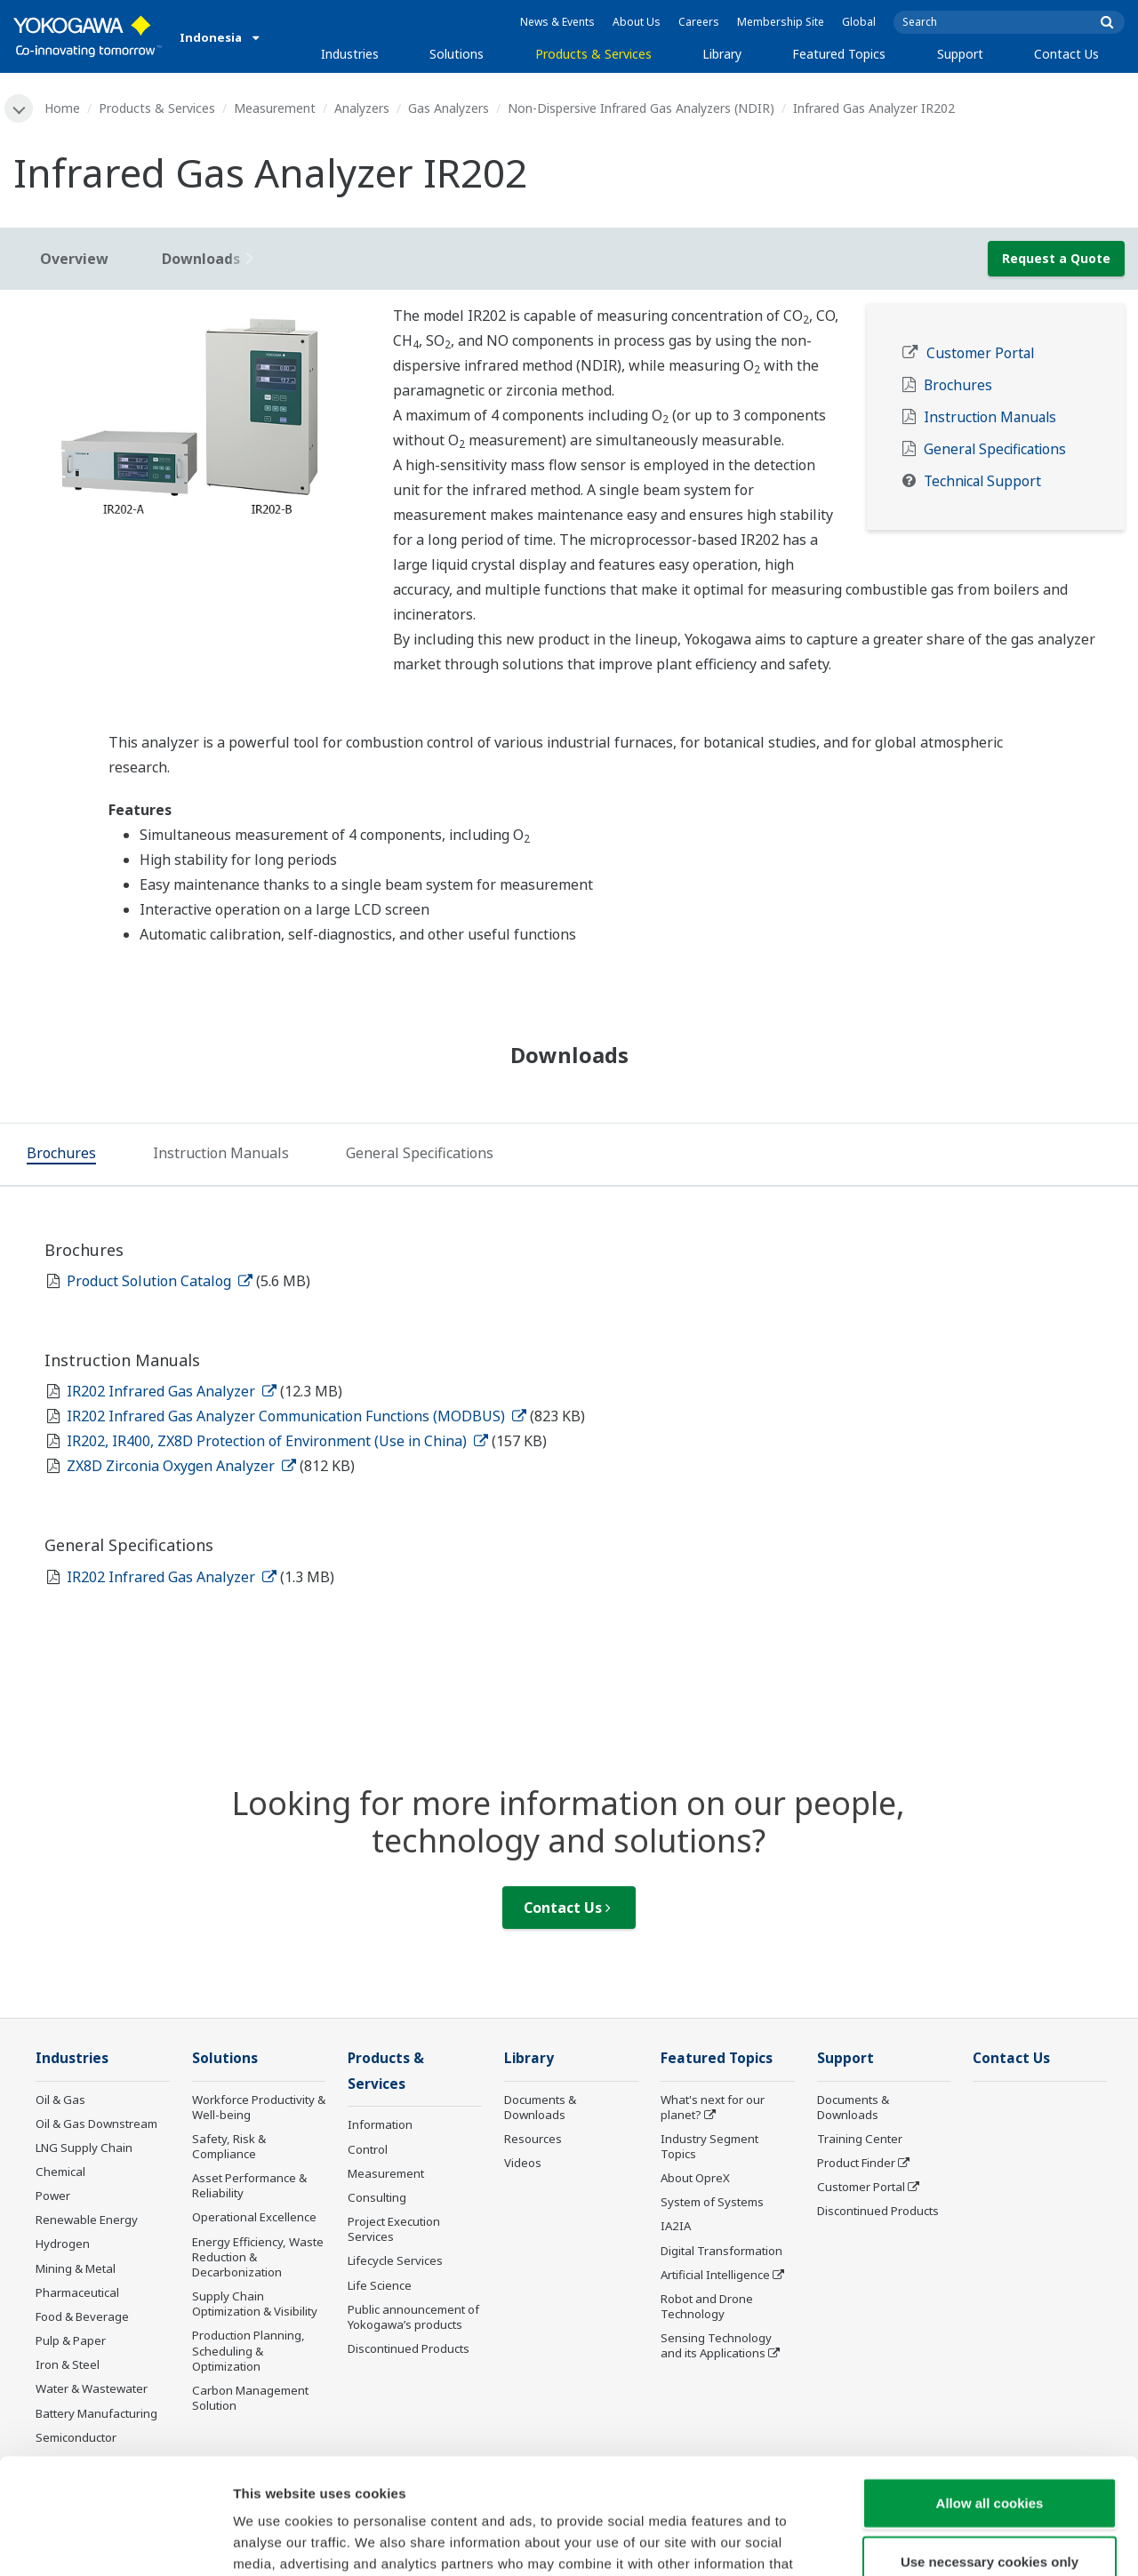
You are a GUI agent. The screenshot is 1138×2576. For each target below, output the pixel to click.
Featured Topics (839, 53)
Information (380, 2124)
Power (53, 2196)
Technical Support (982, 481)
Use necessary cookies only (989, 2445)
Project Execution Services (394, 2228)
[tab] (61, 1155)
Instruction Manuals (990, 417)
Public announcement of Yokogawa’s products (413, 2316)
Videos (522, 2163)
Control (368, 2149)
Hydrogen (63, 2244)
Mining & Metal (76, 2268)
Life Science (380, 2285)
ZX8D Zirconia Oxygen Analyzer (181, 1466)
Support (960, 53)
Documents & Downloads (540, 2107)
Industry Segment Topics (709, 2146)
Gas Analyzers (448, 108)
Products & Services (593, 53)
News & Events (557, 21)
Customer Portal (980, 353)
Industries (350, 53)
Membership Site (780, 21)
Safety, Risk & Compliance (229, 2146)
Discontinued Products (878, 2211)
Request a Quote (1056, 258)
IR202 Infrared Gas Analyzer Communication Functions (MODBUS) (296, 1416)
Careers (698, 21)
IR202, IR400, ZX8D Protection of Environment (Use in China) (277, 1441)
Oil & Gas (60, 2100)
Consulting (377, 2197)
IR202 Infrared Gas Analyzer (171, 1391)
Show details (933, 2540)
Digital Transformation (721, 2251)
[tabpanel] (190, 416)
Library (721, 53)
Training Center (859, 2139)
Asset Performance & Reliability (249, 2185)
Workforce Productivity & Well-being (258, 2107)
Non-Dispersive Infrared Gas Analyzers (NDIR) (641, 108)
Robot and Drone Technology (707, 2306)
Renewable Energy (87, 2220)
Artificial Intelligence (715, 2275)
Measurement (275, 108)
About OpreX (695, 2178)
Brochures (958, 385)
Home (62, 108)
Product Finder (856, 2163)
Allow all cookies (990, 2387)
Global (859, 21)
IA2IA (676, 2226)
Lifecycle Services (395, 2260)
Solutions (456, 53)
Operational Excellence (254, 2217)
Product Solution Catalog (159, 1281)
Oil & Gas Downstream (96, 2124)
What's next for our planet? (713, 2107)
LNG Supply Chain (84, 2148)
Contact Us (1066, 53)
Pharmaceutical (77, 2292)
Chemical (60, 2172)
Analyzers (361, 108)
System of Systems (712, 2202)
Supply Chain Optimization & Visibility (254, 2303)
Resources (533, 2139)
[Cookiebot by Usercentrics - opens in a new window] (115, 2541)
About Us (637, 21)
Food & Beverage (82, 2316)
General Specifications (995, 449)
